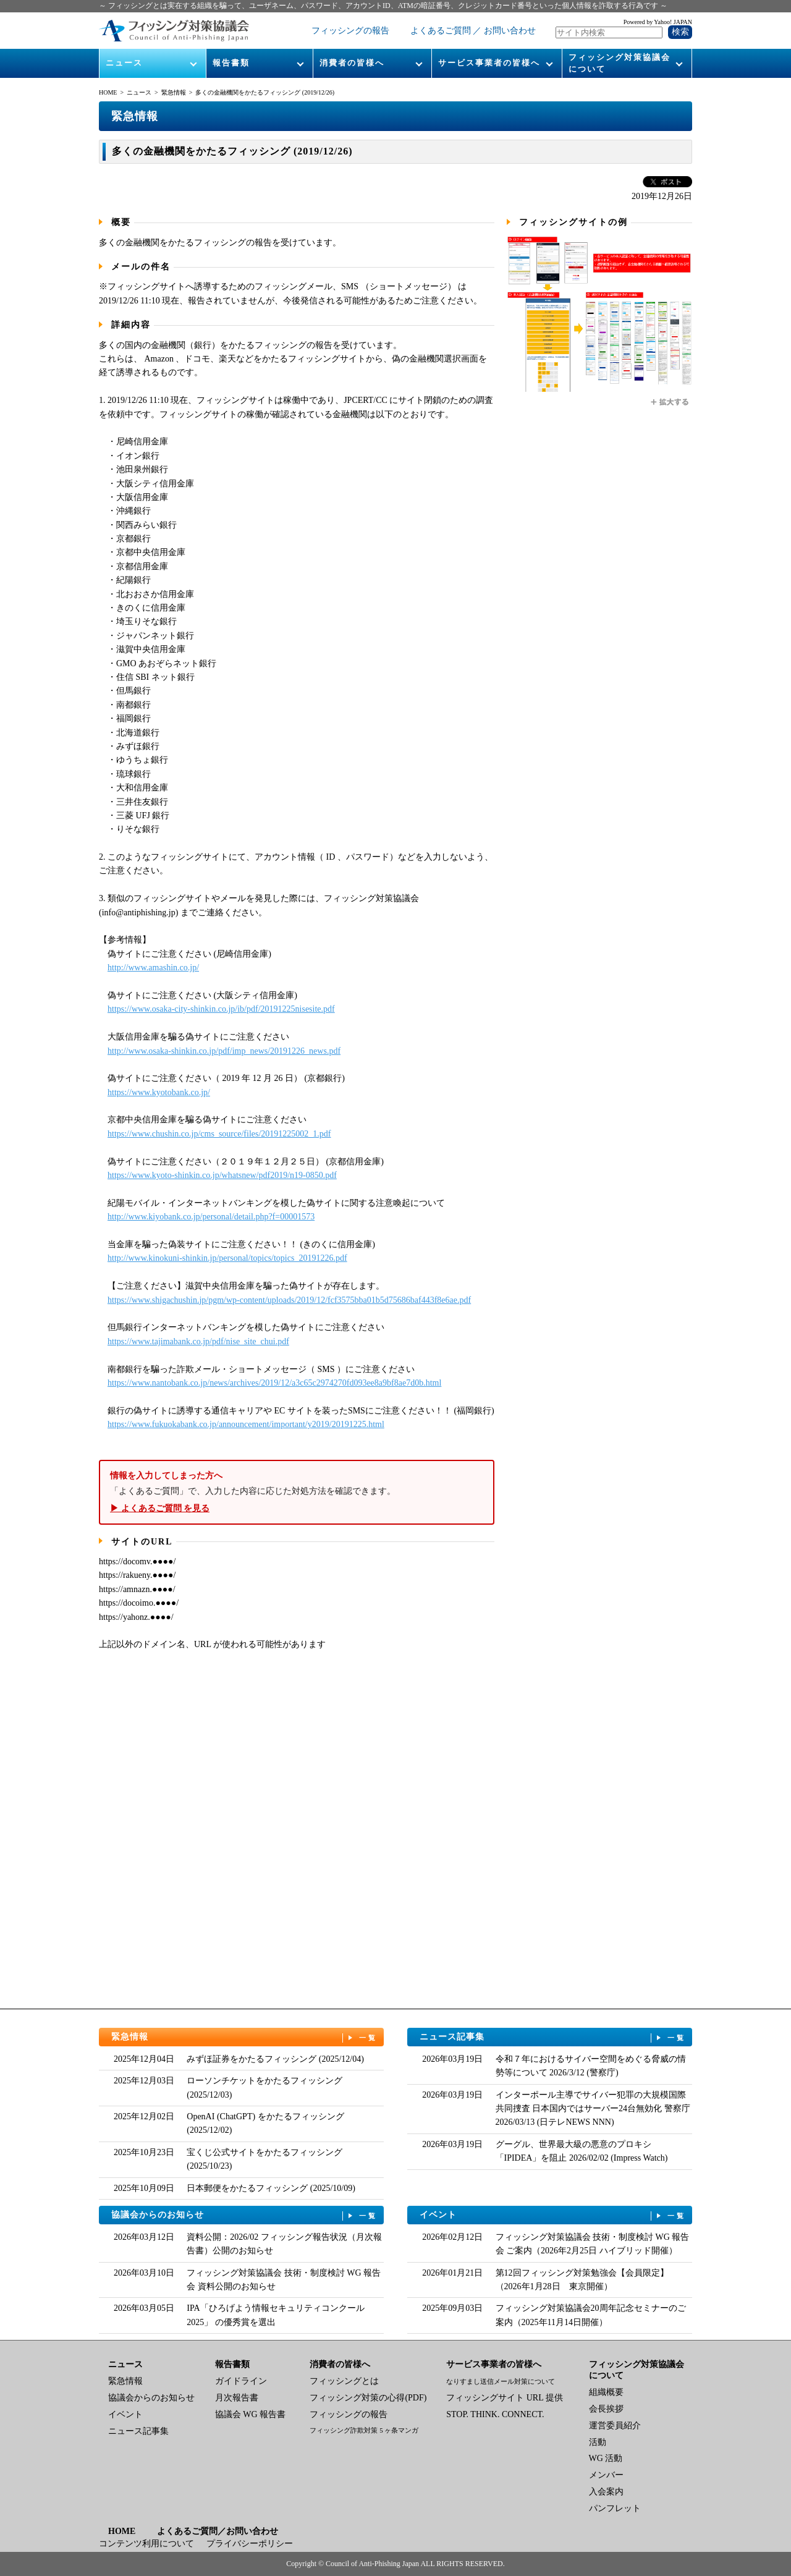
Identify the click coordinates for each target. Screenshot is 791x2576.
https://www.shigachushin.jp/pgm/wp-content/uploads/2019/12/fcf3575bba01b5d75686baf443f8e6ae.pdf (289, 1300)
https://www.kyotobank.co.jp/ (159, 1092)
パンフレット (615, 2508)
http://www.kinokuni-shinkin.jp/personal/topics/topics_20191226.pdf (227, 1258)
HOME (108, 92)
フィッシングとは (344, 2381)
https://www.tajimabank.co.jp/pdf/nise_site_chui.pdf (198, 1341)
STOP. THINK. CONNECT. (495, 2414)
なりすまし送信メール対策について (500, 2381)
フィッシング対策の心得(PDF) (368, 2397)
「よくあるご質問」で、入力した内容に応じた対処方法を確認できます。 (296, 1492)
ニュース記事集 (553, 2037)
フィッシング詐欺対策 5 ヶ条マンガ (364, 2430)
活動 (597, 2442)
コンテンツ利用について (146, 2543)
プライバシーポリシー (249, 2543)
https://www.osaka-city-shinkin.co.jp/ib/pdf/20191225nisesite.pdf (221, 1009)
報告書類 (231, 62)
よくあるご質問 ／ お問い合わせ (473, 30)
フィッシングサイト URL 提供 (504, 2397)
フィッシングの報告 (350, 30)
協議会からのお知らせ (244, 2215)
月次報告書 (236, 2397)
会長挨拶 (606, 2408)
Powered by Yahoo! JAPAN (658, 22)
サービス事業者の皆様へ (489, 62)
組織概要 (606, 2392)
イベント (553, 2215)
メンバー (606, 2475)
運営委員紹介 (615, 2425)
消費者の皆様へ (351, 62)
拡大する (670, 402)
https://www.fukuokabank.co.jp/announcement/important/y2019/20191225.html (246, 1424)
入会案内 (606, 2491)
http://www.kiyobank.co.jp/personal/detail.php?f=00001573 (211, 1216)
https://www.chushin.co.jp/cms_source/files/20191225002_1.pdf (219, 1133)
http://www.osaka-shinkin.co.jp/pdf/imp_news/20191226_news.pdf (224, 1051)
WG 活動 (606, 2458)
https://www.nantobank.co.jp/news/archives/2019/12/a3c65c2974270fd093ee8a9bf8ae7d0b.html (274, 1383)
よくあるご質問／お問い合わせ (217, 2531)
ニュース (124, 62)
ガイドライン (241, 2381)
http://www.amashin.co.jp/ (153, 967)
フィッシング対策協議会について (619, 63)
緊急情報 (173, 92)
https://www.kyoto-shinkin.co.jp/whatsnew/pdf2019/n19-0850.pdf (222, 1175)
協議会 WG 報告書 (250, 2414)
